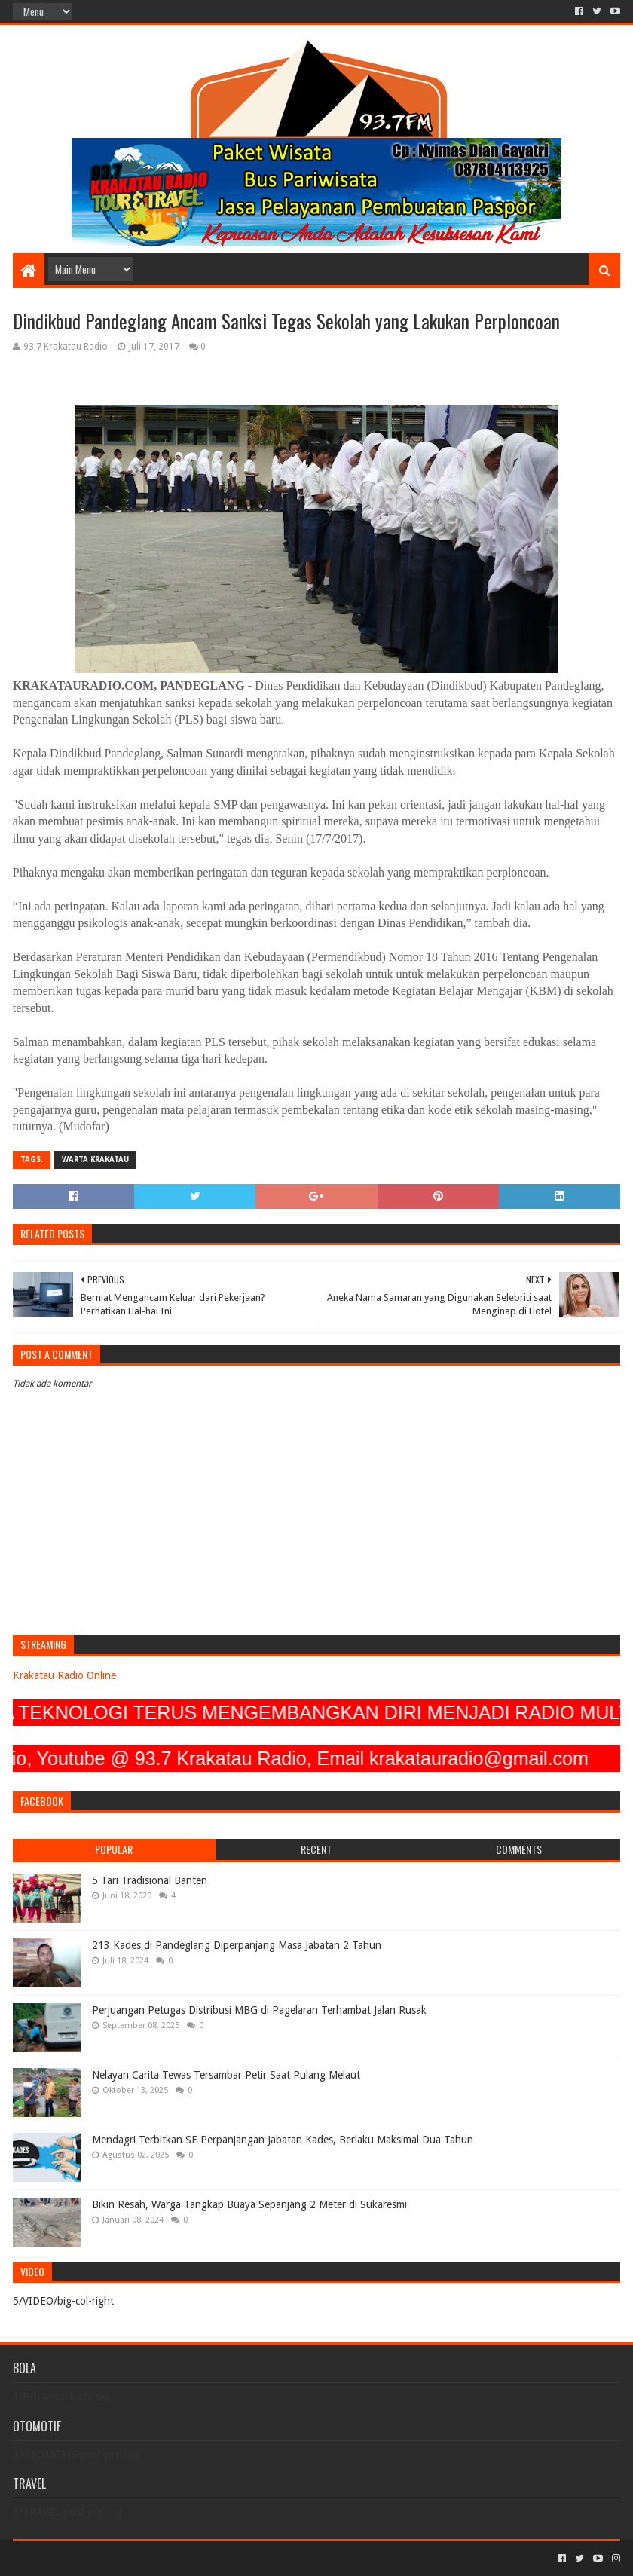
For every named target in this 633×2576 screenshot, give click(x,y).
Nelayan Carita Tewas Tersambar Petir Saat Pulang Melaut (226, 2075)
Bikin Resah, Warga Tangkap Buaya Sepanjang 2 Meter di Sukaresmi (249, 2204)
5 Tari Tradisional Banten (149, 1880)
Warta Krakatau (95, 1159)
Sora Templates (96, 2558)
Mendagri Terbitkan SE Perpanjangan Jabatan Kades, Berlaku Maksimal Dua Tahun (282, 2140)
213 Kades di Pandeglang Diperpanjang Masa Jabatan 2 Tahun (236, 1945)
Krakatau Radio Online (64, 1675)
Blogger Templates (183, 2558)
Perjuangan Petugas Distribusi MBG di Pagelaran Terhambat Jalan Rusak (259, 2010)
